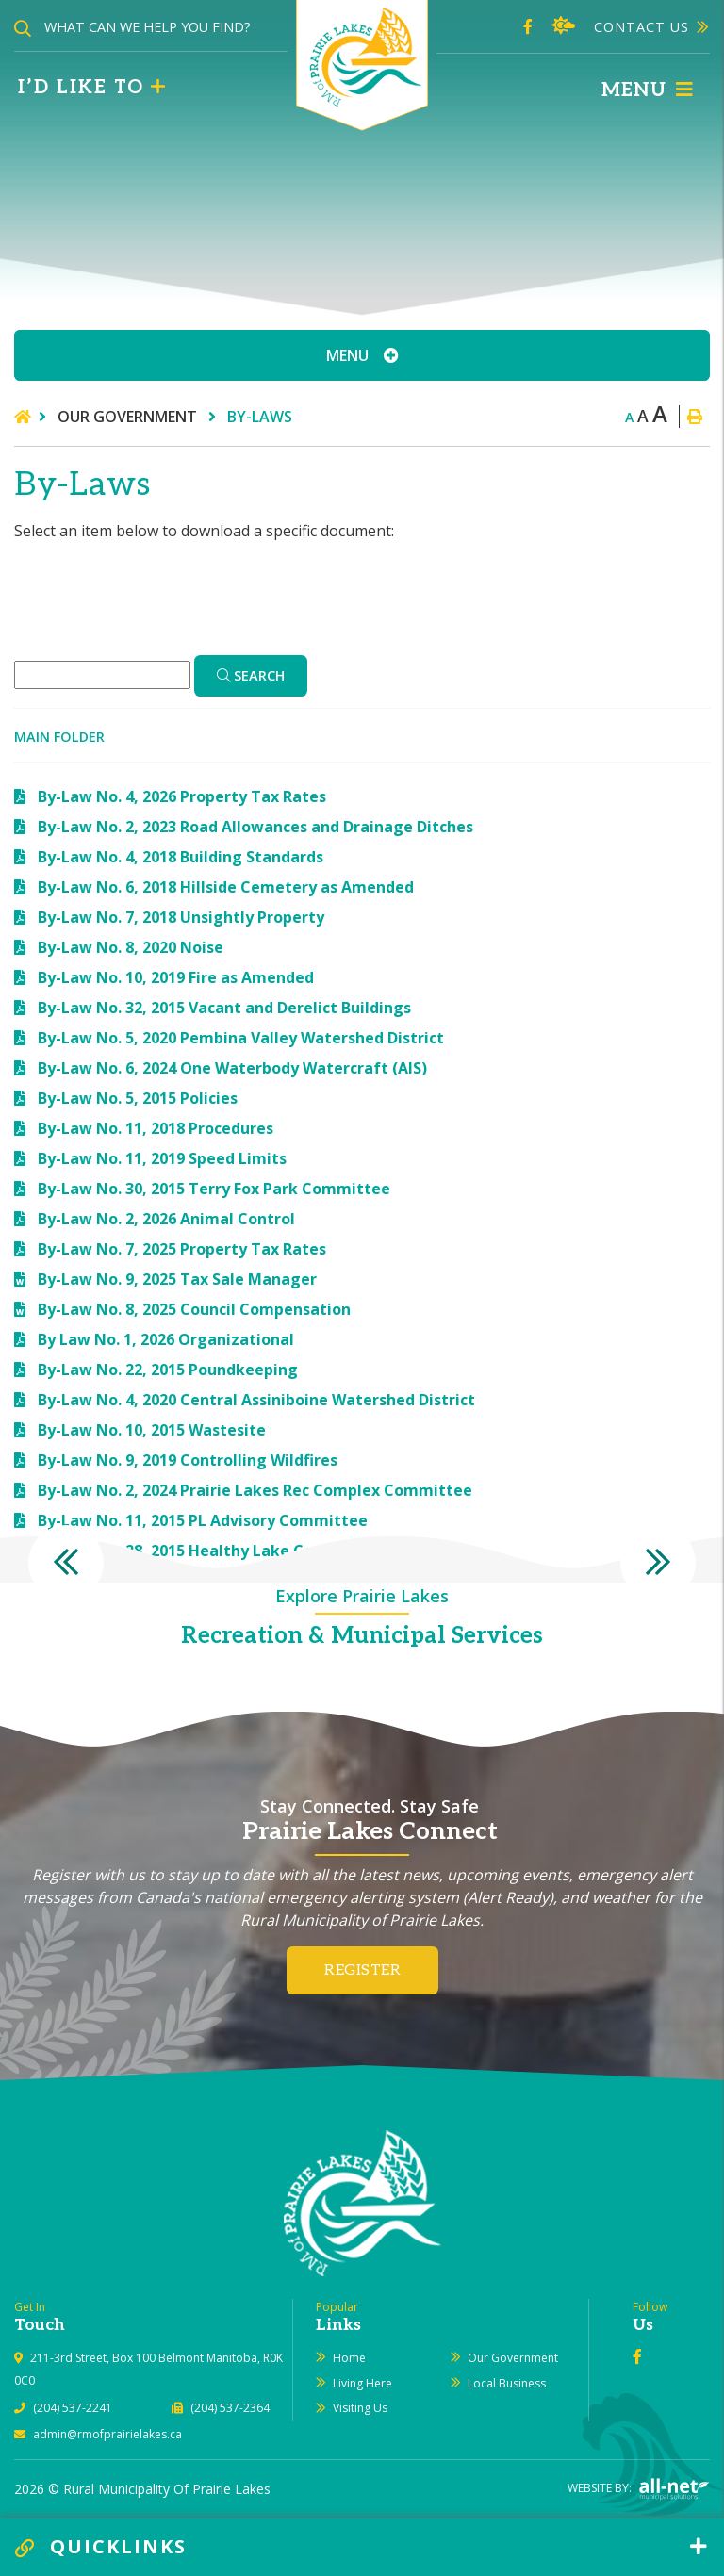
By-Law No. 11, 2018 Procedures (155, 1128)
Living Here (362, 2383)
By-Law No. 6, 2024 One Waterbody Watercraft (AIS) (232, 1068)
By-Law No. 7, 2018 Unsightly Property (181, 917)
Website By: (639, 2488)
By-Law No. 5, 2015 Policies (138, 1098)
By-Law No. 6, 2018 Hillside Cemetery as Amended (226, 887)
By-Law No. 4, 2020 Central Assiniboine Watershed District (256, 1399)
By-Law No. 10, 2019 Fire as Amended (176, 977)
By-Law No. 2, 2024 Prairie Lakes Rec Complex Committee (255, 1490)
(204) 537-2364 (230, 2408)
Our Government (129, 416)
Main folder (59, 737)
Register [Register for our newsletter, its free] (362, 1970)
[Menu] (647, 90)
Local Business (507, 2383)
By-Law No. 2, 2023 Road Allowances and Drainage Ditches (255, 826)
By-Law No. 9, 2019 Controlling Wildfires (187, 1460)
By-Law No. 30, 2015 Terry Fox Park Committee (214, 1188)
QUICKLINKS (101, 2546)
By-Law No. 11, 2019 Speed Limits (162, 1158)
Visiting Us (360, 2408)
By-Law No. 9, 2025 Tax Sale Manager (177, 1279)
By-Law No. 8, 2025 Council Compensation (194, 1309)
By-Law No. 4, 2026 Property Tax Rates (182, 796)
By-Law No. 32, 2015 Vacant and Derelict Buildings (224, 1007)
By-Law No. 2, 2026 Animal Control (166, 1218)
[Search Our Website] (151, 27)
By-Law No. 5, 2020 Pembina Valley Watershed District (241, 1037)
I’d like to (92, 87)
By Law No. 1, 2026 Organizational (166, 1339)
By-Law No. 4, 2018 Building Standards (180, 856)
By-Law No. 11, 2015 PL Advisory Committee (203, 1520)
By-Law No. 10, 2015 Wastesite (152, 1429)
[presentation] (66, 1562)
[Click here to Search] (250, 676)
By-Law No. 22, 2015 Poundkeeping (168, 1369)
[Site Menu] (362, 355)
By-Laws (259, 416)
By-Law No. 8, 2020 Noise (130, 947)
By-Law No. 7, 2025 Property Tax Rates (182, 1249)
